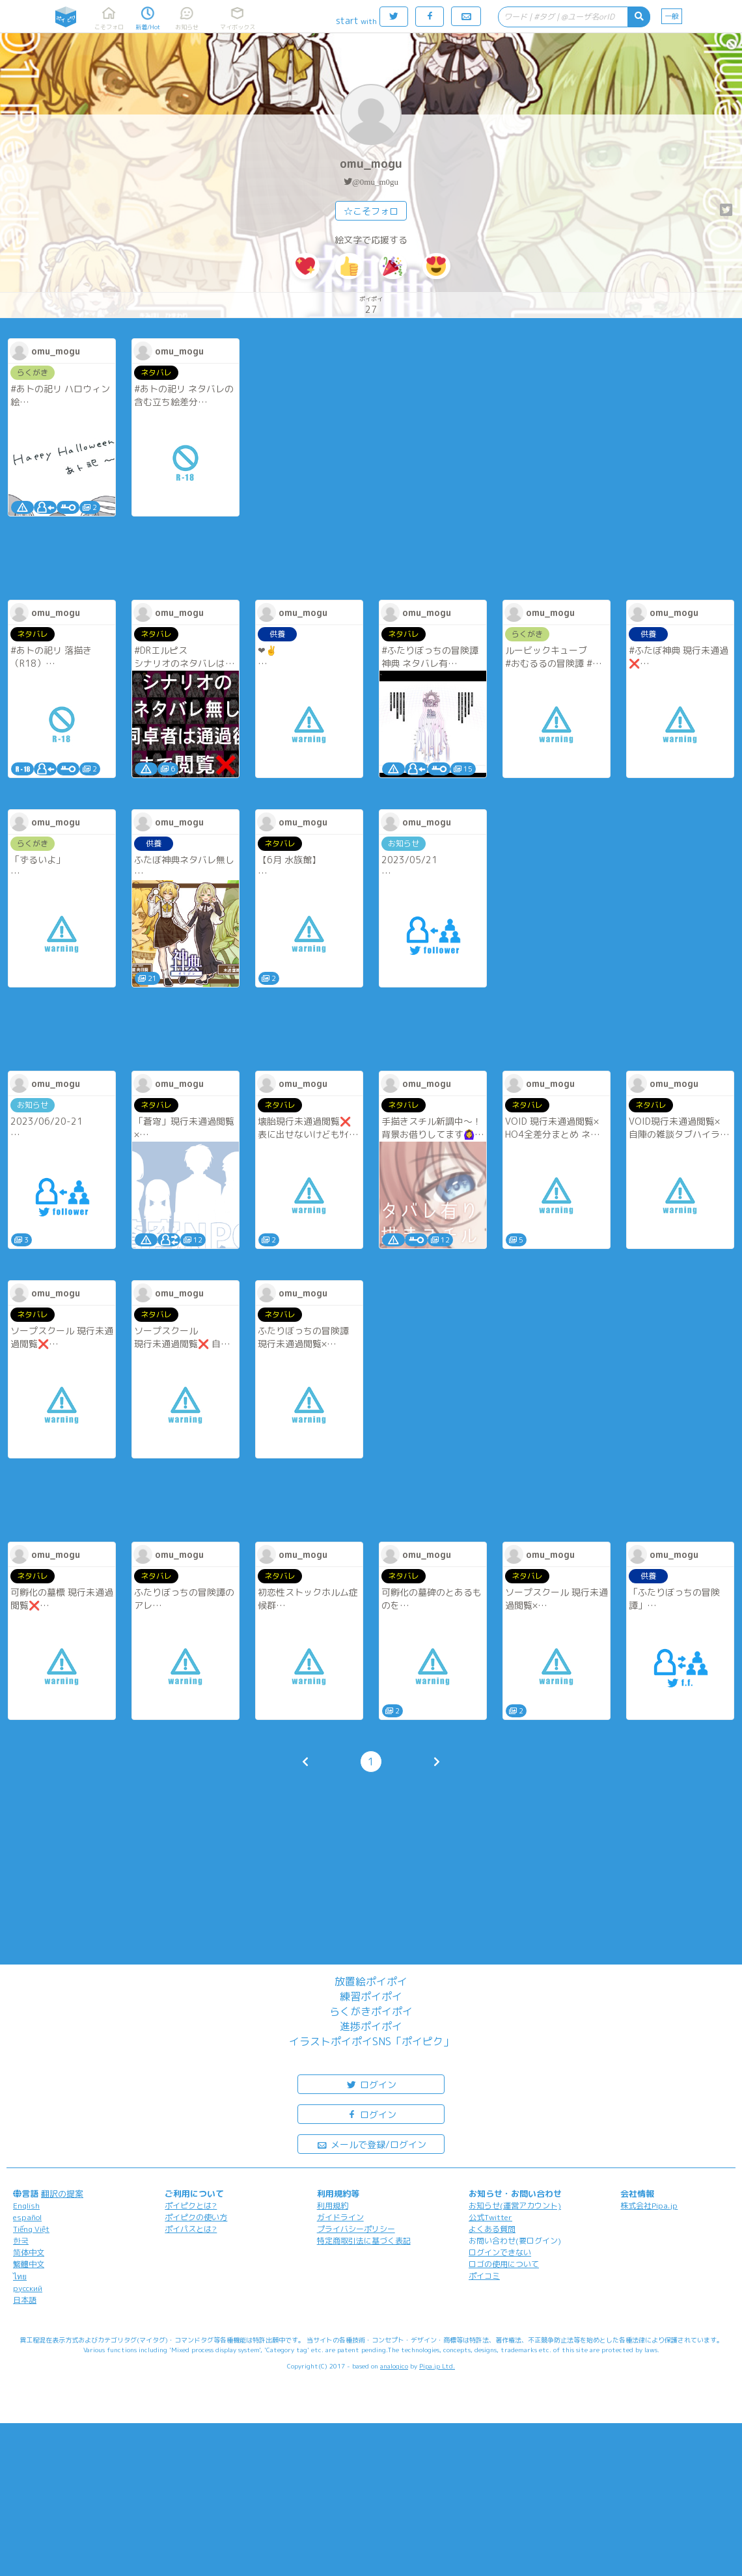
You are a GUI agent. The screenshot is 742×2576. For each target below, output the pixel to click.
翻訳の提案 (62, 2193)
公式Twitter (490, 2217)
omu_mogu (371, 163)
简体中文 (28, 2252)
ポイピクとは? (191, 2205)
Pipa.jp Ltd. (437, 2365)
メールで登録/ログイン (371, 2144)
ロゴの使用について (504, 2264)
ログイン (371, 2084)
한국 (21, 2240)
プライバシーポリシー (356, 2228)
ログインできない (500, 2252)
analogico (394, 2365)
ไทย (20, 2276)
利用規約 (332, 2205)
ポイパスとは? (191, 2228)
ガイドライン (340, 2217)
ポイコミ (484, 2275)
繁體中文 (28, 2264)
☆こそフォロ (371, 211)
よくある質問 (492, 2228)
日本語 (24, 2299)
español (27, 2217)
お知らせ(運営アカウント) (515, 2205)
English (26, 2205)
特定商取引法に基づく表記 (364, 2240)
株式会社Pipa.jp (649, 2205)
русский (27, 2288)
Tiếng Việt (31, 2228)
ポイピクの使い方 (196, 2217)
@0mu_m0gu (375, 182)
